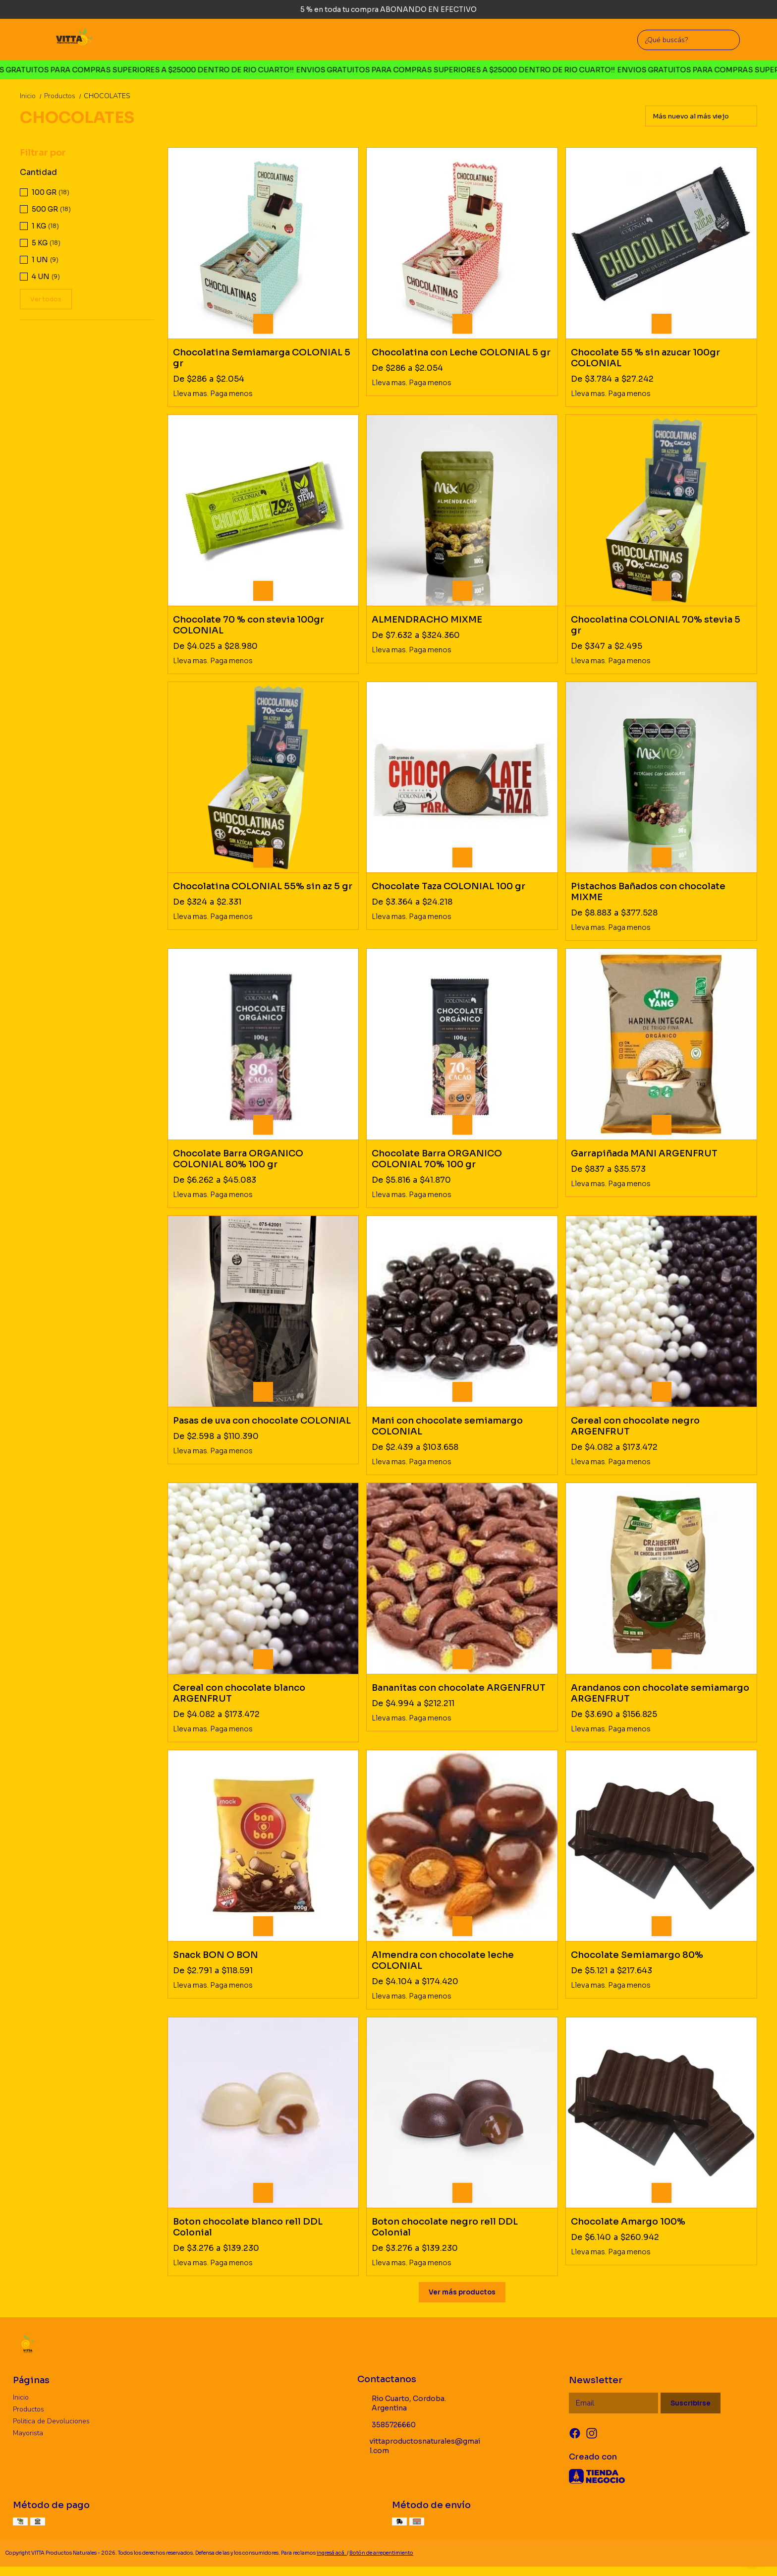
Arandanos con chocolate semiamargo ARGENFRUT (660, 1693)
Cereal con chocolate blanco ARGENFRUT (239, 1693)
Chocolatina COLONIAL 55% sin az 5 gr (262, 886)
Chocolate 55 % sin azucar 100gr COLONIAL (645, 358)
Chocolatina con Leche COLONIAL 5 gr (461, 352)
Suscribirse (690, 2403)
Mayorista (28, 2433)
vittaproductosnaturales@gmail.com (419, 2446)
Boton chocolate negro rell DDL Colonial (445, 2227)
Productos (64, 96)
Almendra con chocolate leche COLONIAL (443, 1960)
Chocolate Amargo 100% (628, 2221)
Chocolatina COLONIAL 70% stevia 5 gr (655, 625)
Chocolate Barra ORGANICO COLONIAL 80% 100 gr (238, 1159)
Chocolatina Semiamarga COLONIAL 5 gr (261, 358)
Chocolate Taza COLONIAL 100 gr (448, 886)
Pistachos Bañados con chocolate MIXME (648, 892)
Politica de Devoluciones (51, 2421)
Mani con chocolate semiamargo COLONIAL (447, 1426)
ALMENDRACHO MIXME (427, 619)
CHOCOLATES (107, 96)
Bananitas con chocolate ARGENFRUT (459, 1687)
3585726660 (386, 2425)
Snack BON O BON (215, 1954)
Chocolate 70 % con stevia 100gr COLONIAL (248, 625)
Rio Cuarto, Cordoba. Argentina (401, 2403)
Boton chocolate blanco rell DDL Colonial (248, 2227)
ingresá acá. (332, 2553)
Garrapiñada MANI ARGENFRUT (644, 1153)
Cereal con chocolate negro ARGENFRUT (635, 1426)
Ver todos (45, 299)
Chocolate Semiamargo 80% (637, 1954)
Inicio (32, 96)
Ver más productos (462, 2292)
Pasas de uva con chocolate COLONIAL (262, 1420)
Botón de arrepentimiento (381, 2553)
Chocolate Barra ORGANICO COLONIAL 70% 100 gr (437, 1159)
